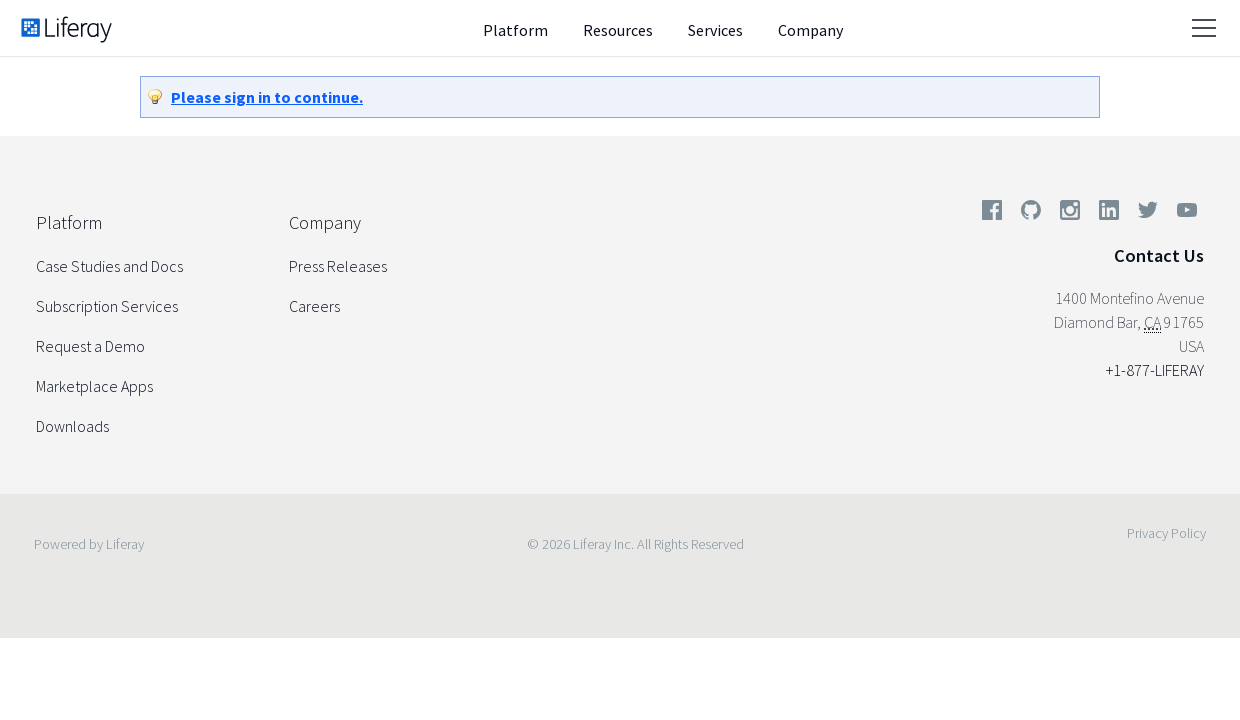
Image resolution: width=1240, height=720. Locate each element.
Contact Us (1159, 255)
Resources (618, 30)
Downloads (72, 426)
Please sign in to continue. (267, 97)
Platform (515, 30)
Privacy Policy (1166, 533)
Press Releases (338, 266)
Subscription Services (107, 306)
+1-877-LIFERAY (1155, 370)
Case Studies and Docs (109, 266)
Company (810, 30)
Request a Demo (90, 346)
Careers (314, 306)
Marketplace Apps (94, 386)
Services (715, 30)
